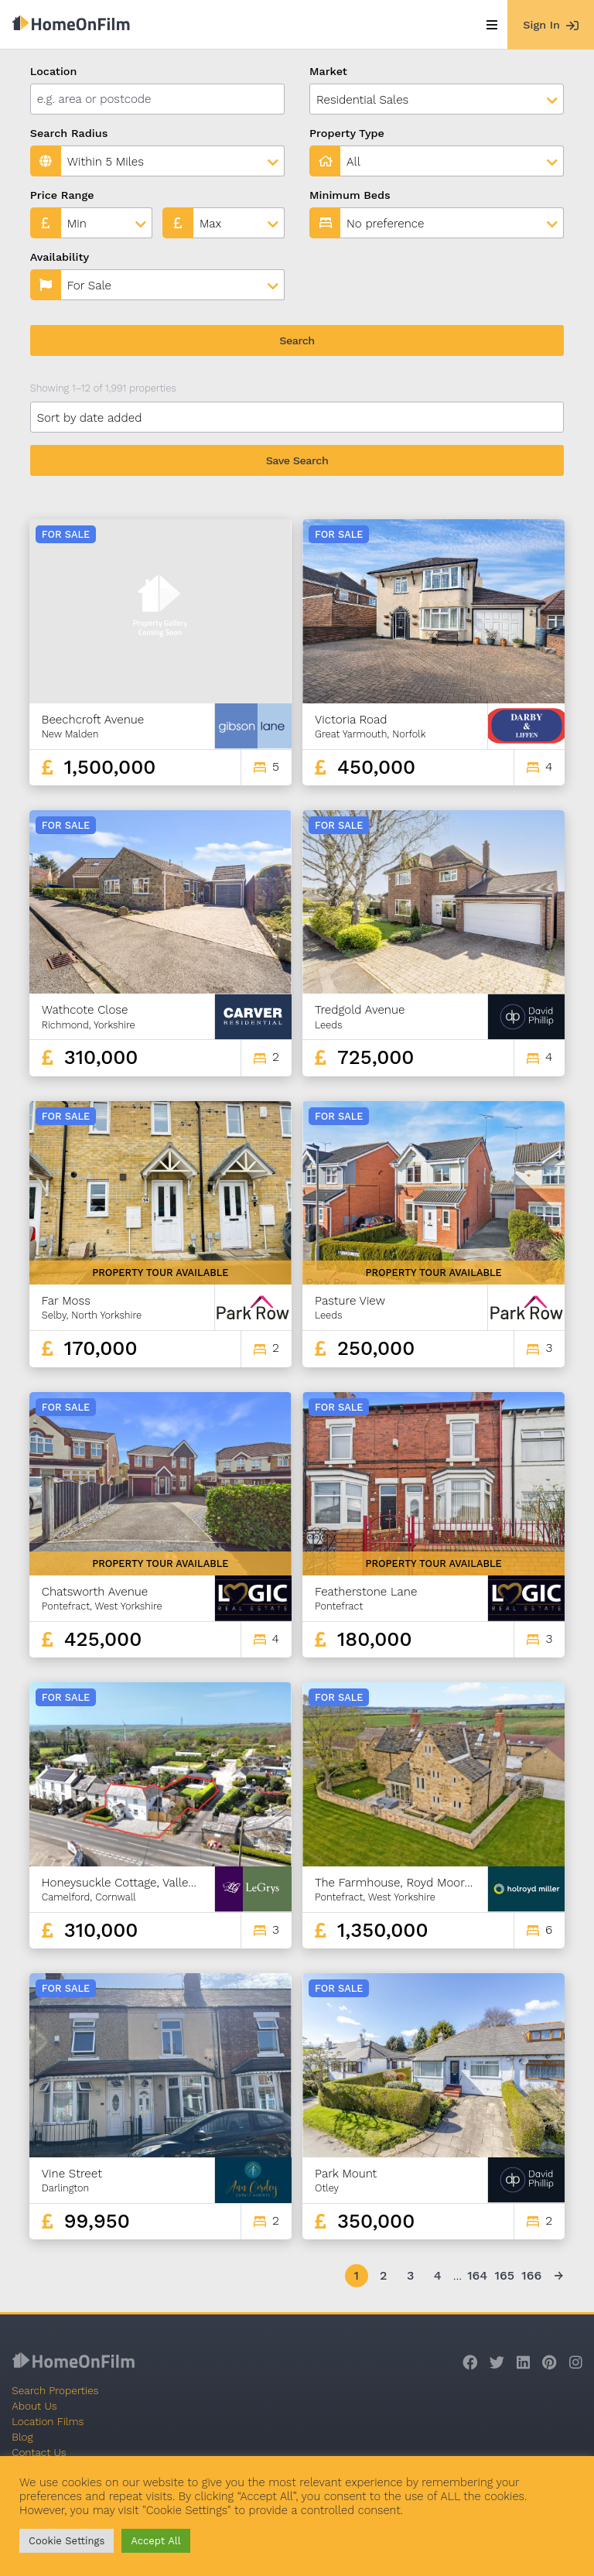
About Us (34, 2406)
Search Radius (69, 133)
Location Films (48, 2421)
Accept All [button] (155, 2541)
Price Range (62, 195)
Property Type (346, 133)
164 (477, 2275)
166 (531, 2275)
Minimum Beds (350, 195)
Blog (22, 2437)
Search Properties (55, 2390)
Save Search (297, 460)
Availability (60, 257)
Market (328, 71)
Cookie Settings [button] (66, 2541)
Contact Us (39, 2452)
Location (53, 71)
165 (504, 2275)
